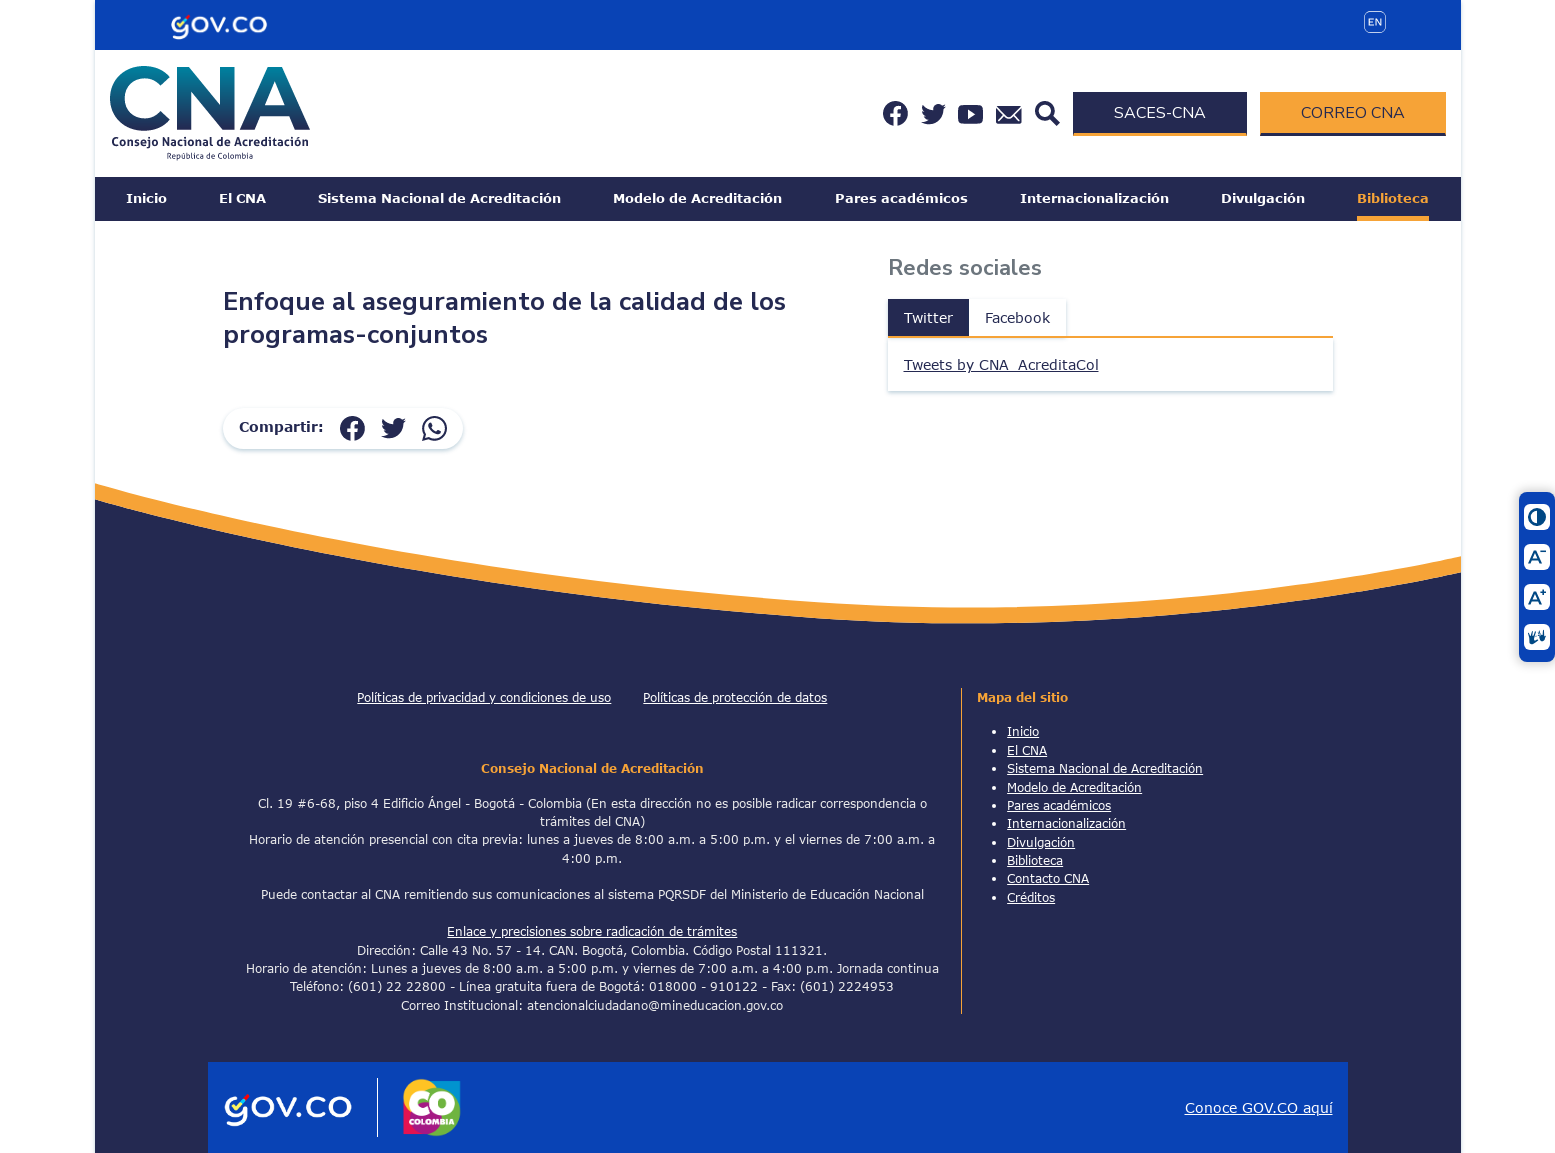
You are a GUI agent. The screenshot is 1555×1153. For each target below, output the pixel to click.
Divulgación (1263, 198)
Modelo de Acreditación (697, 198)
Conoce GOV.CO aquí (1259, 1107)
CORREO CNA (1353, 113)
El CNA (242, 198)
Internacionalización (1094, 198)
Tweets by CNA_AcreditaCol (1001, 364)
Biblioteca (1393, 198)
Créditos (1031, 897)
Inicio (146, 198)
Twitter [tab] (928, 317)
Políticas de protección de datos (735, 697)
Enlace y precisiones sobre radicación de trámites (592, 931)
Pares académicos (901, 198)
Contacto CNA (1048, 878)
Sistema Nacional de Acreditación (439, 198)
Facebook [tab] (1017, 317)
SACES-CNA (1160, 113)
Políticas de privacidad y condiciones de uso (484, 697)
